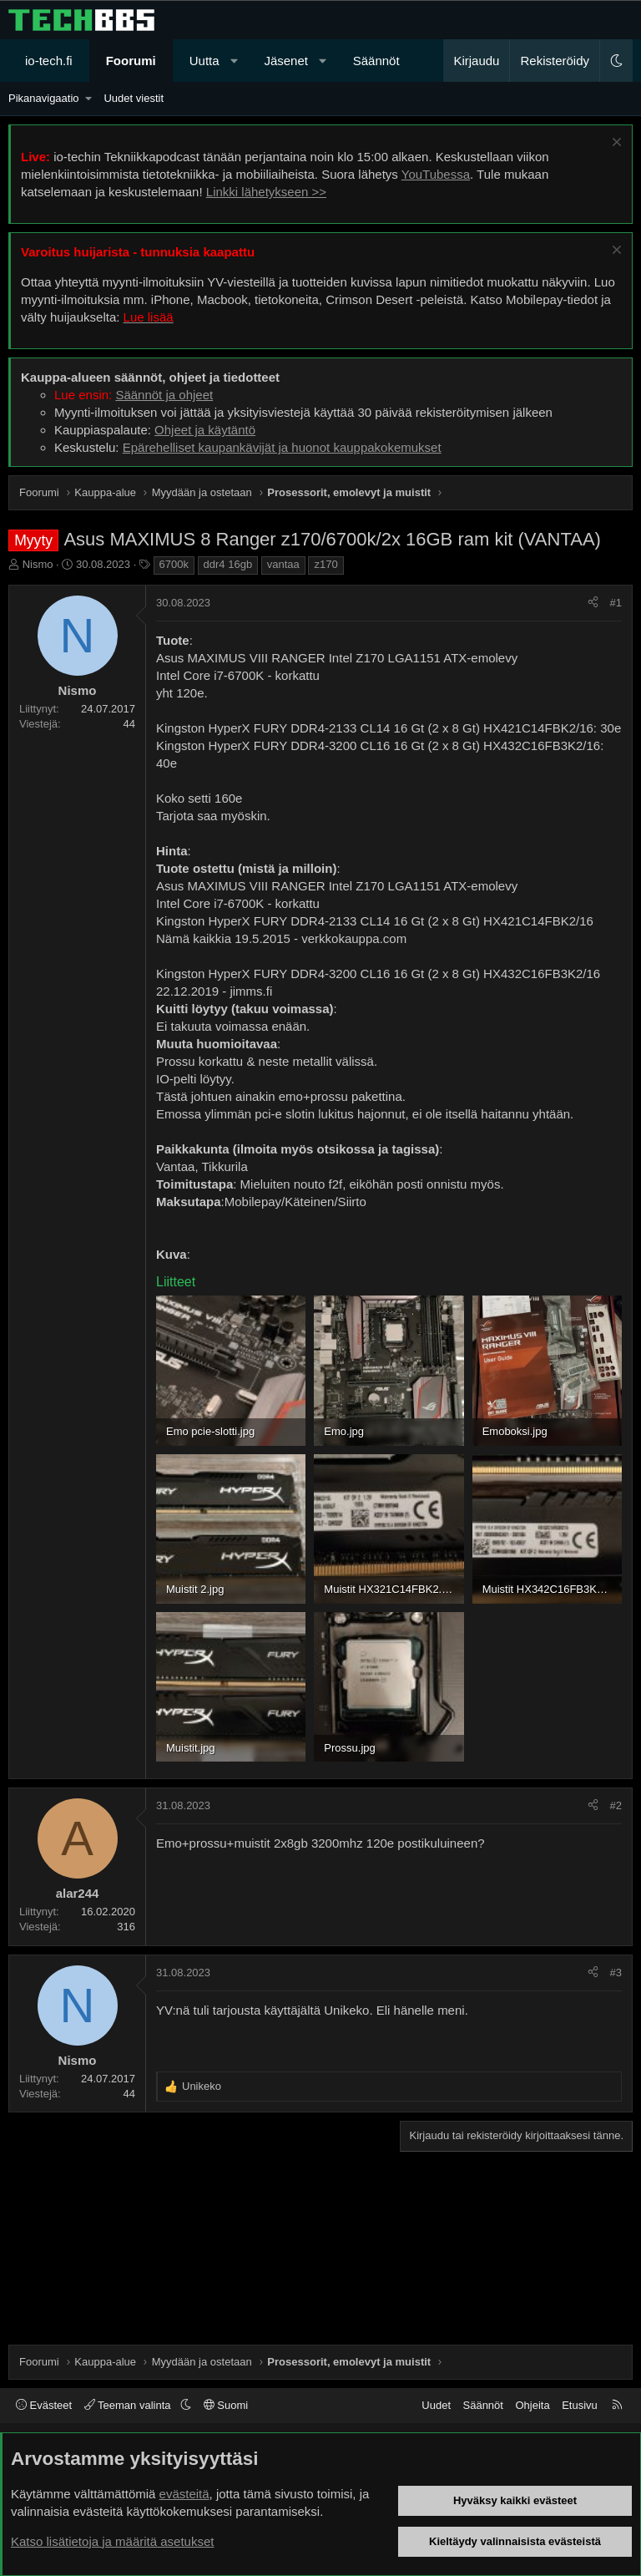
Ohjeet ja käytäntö (204, 430)
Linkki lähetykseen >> (266, 192)
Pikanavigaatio (43, 98)
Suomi (226, 2405)
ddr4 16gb (228, 564)
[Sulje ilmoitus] (615, 144)
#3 (616, 1972)
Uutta (204, 60)
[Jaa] (593, 603)
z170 (325, 564)
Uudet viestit (133, 98)
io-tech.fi (49, 60)
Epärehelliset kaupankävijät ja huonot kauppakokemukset (282, 447)
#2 (616, 1805)
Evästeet (44, 2405)
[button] (234, 60)
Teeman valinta (129, 2405)
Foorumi (131, 60)
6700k (174, 564)
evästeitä (184, 2494)
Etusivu (580, 2405)
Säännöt (376, 60)
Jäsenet (286, 60)
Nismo (38, 564)
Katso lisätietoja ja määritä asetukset (112, 2541)
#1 (616, 602)
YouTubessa (435, 174)
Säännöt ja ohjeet (164, 395)
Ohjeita (532, 2405)
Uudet (436, 2405)
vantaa (283, 564)
